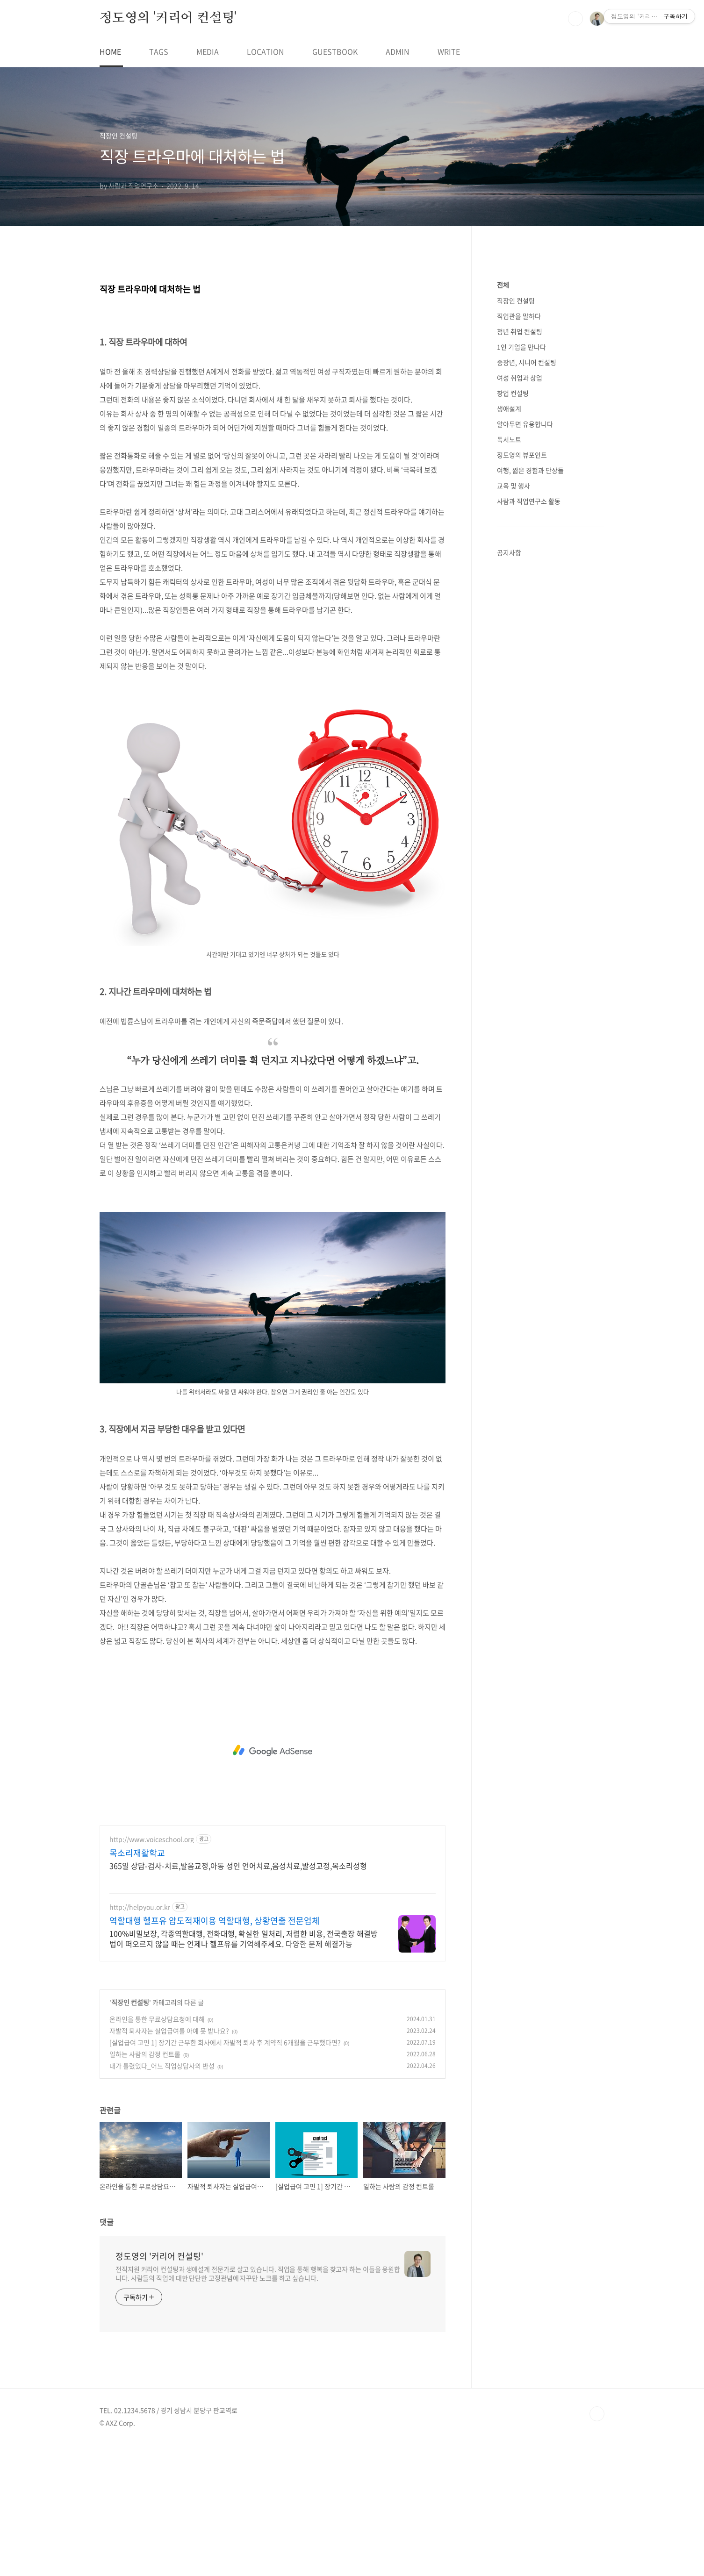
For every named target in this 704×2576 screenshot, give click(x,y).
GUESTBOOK (335, 51)
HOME (110, 51)
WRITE (449, 51)
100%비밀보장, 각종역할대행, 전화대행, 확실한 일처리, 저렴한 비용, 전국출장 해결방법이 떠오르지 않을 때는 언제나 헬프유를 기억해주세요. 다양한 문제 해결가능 (243, 2069)
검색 (575, 19)
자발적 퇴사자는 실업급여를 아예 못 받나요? (169, 2161)
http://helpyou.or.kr (139, 2038)
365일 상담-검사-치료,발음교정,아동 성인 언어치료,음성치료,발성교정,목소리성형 (238, 1996)
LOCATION (265, 51)
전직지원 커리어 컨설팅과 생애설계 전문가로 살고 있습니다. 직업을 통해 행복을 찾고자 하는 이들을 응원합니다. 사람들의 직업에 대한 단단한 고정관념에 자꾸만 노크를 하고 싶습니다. (257, 2404)
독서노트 (509, 719)
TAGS (158, 51)
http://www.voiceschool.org (151, 1970)
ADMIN (397, 51)
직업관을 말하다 (519, 596)
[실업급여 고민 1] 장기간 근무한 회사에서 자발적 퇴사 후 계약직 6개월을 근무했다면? (225, 2173)
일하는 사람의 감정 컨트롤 (144, 2185)
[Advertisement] (272, 334)
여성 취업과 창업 (519, 658)
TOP (596, 2544)
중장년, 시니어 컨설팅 (526, 642)
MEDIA (207, 51)
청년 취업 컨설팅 (519, 611)
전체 (503, 565)
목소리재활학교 (137, 1983)
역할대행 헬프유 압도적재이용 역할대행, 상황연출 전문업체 (214, 2051)
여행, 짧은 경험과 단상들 (530, 750)
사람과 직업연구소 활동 (528, 781)
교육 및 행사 (513, 766)
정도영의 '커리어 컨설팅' (168, 18)
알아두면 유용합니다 (525, 704)
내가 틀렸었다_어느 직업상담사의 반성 (162, 2196)
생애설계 (509, 689)
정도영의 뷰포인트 (522, 735)
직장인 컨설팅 (130, 2133)
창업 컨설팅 (513, 673)
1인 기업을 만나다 (521, 627)
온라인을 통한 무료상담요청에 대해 (157, 2149)
